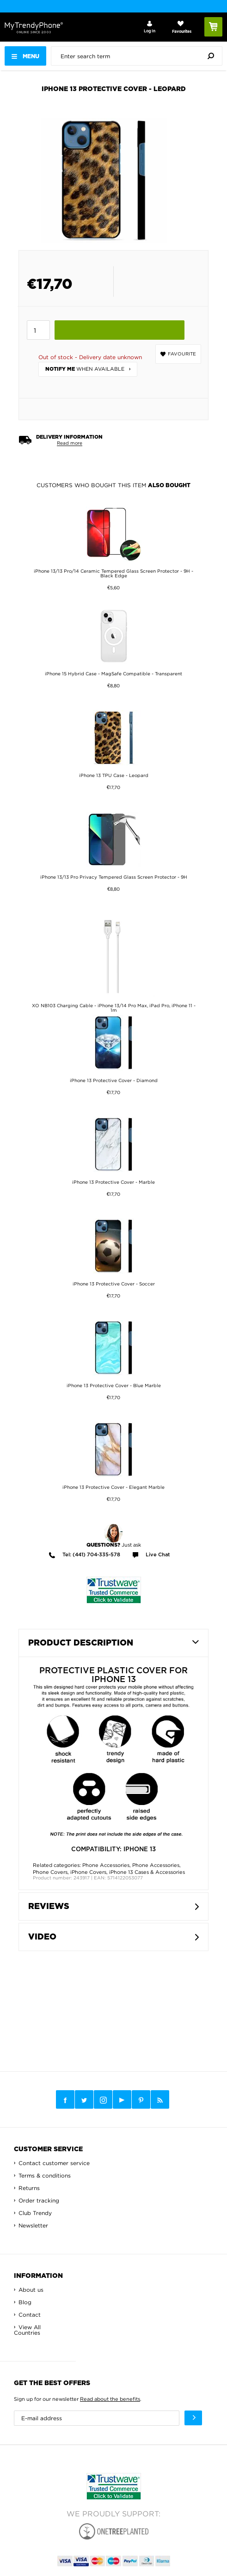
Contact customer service (54, 2163)
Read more (69, 443)
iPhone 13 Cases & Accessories (147, 1872)
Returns (29, 2188)
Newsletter (33, 2225)
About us (30, 2290)
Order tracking (38, 2200)
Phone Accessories (105, 1865)
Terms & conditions (44, 2175)
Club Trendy (35, 2213)
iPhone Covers (88, 1872)
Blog (24, 2302)
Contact (29, 2315)
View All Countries (27, 2330)
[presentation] (139, 56)
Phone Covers (50, 1872)
